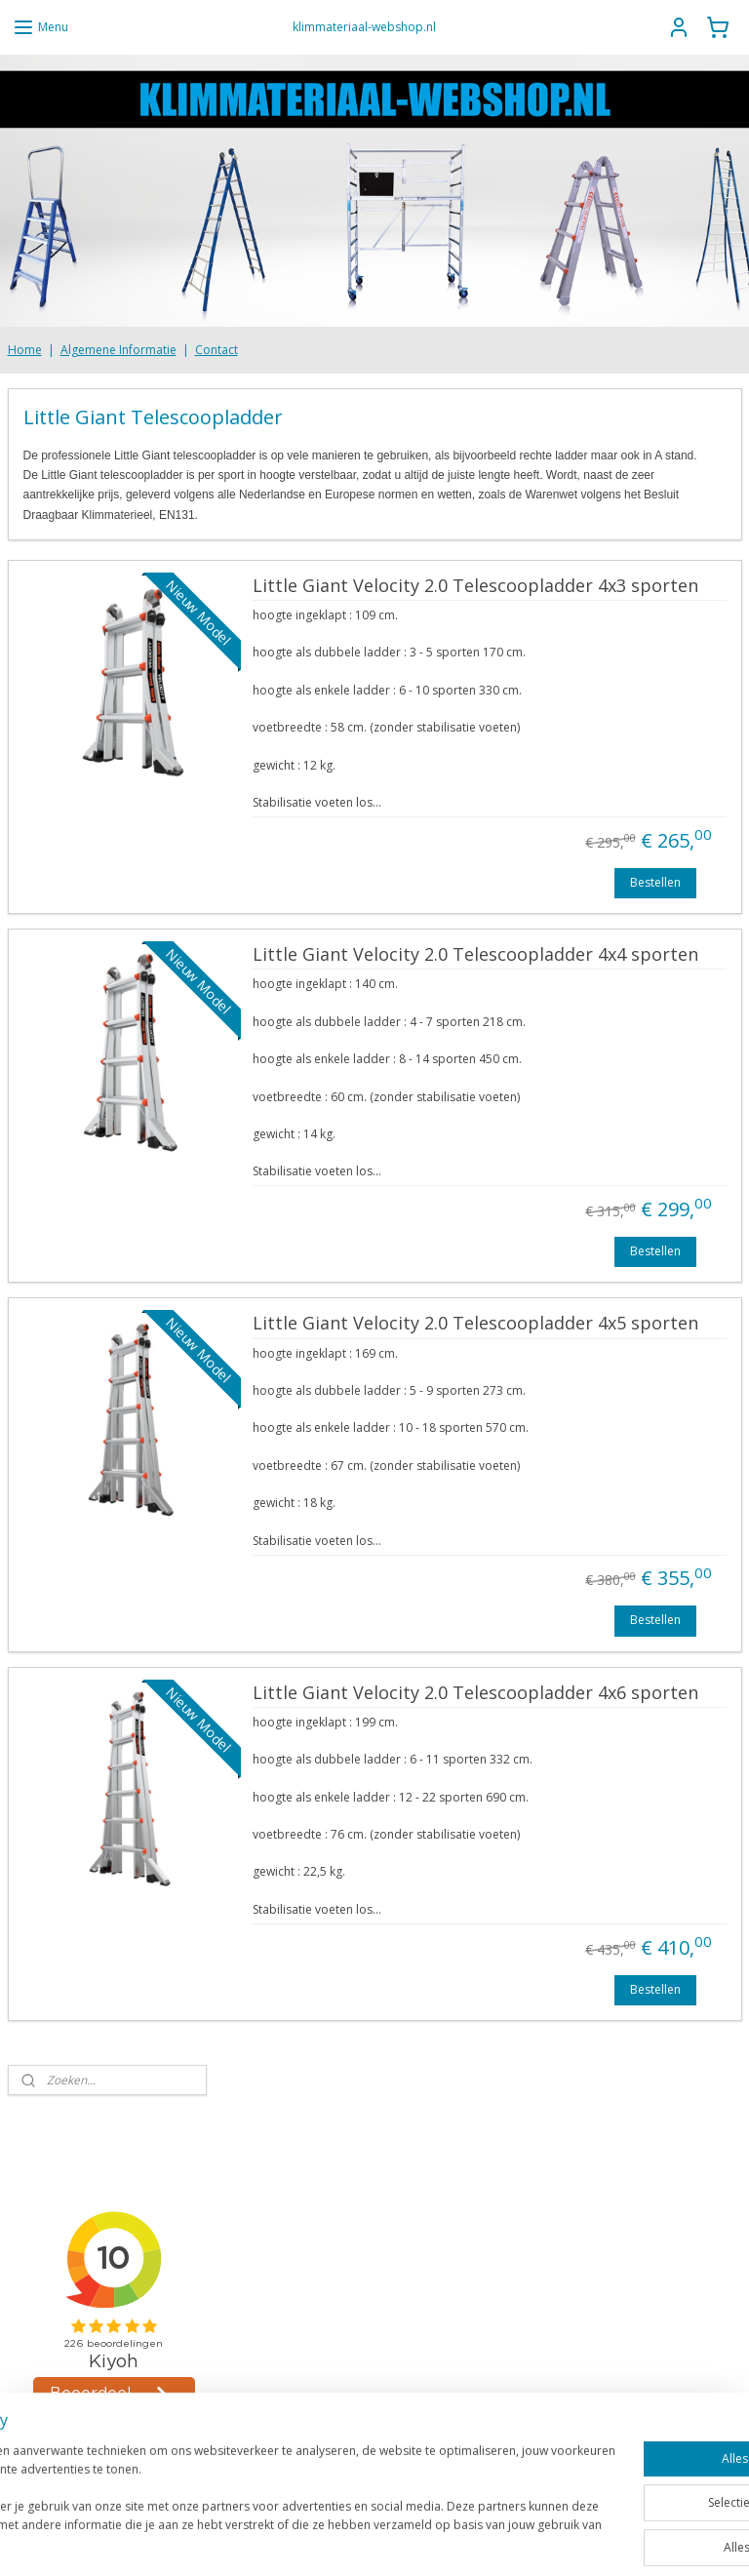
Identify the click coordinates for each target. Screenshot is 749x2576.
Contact (216, 349)
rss (374, 2540)
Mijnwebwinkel (618, 2540)
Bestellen (655, 882)
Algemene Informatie (118, 349)
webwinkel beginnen (448, 2540)
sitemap (333, 2540)
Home (25, 349)
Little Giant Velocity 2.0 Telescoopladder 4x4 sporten (475, 955)
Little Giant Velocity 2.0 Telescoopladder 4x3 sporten (475, 586)
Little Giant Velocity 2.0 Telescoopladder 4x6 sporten (475, 1693)
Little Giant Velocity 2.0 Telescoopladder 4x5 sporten (475, 1324)
